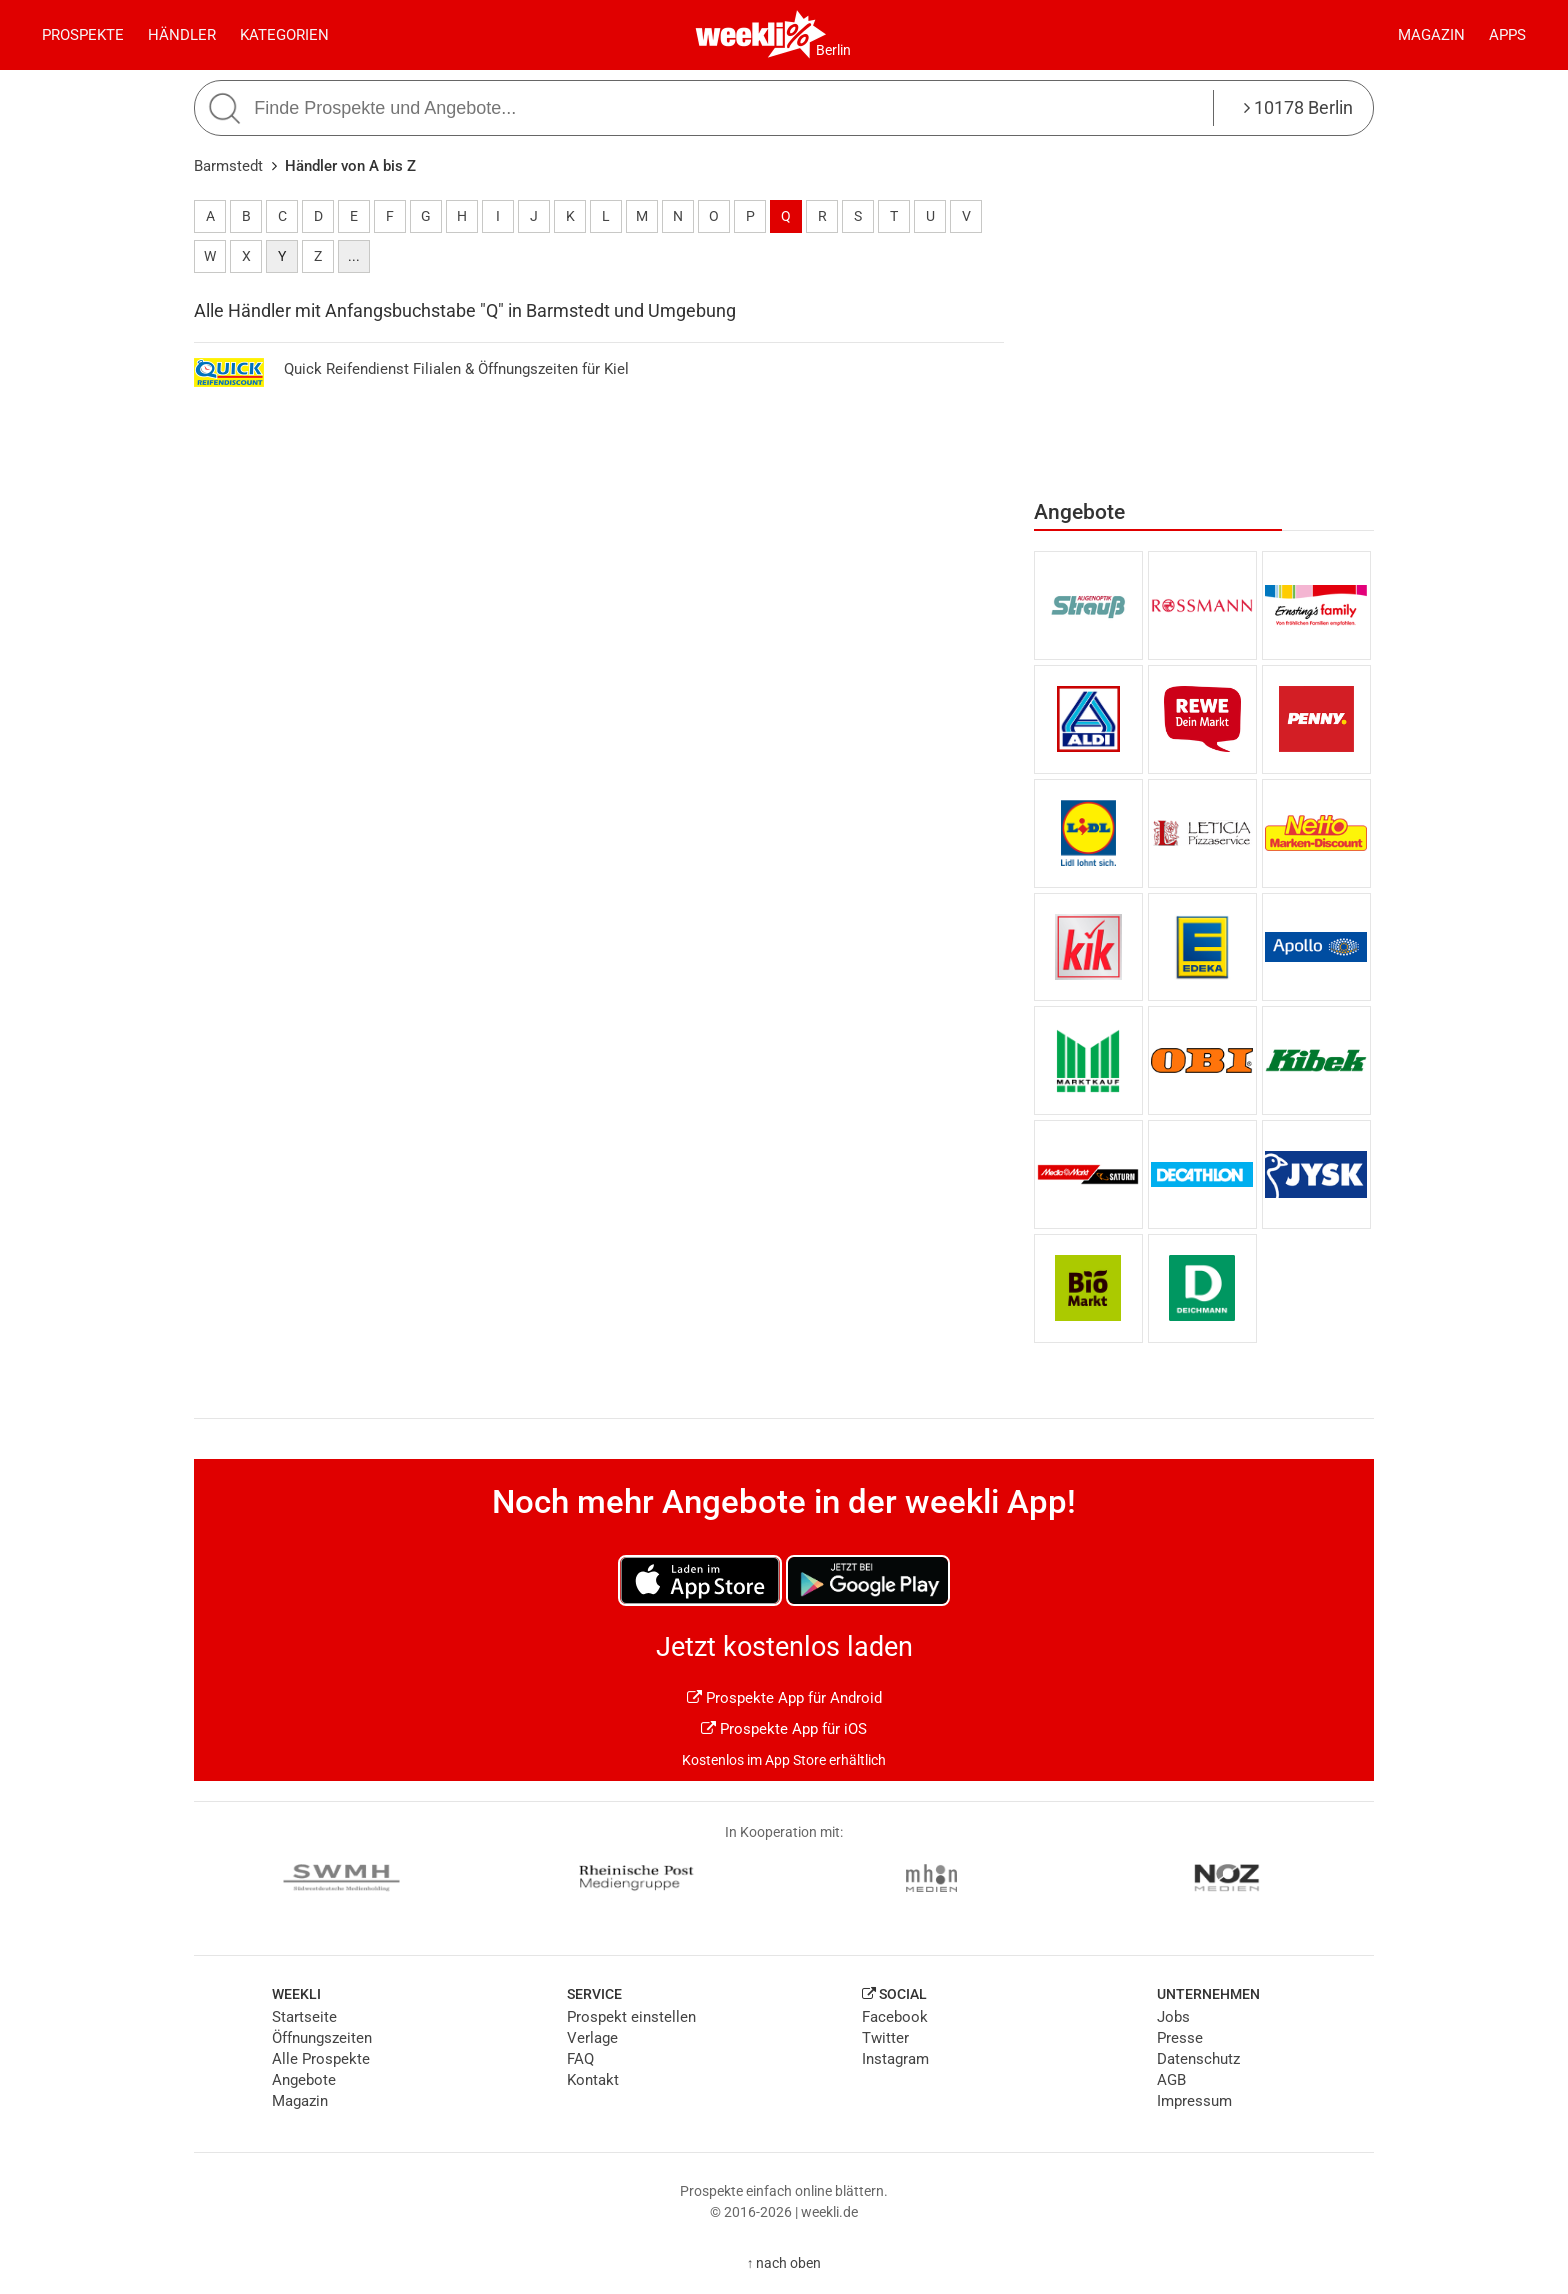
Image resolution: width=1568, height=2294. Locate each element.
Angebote (304, 2080)
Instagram (895, 2059)
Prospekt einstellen (631, 2017)
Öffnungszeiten (322, 2038)
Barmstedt (228, 166)
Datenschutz (1198, 2059)
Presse (1180, 2038)
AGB (1171, 2080)
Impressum (1194, 2101)
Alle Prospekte (321, 2059)
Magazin (1431, 35)
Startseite (304, 2017)
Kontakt (593, 2080)
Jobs (1173, 2017)
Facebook (895, 2017)
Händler (182, 35)
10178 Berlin (1298, 107)
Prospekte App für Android (784, 1698)
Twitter (885, 2038)
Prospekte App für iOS (784, 1729)
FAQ (580, 2059)
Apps (1507, 35)
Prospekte (83, 35)
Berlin (833, 50)
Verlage (592, 2038)
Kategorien (284, 35)
